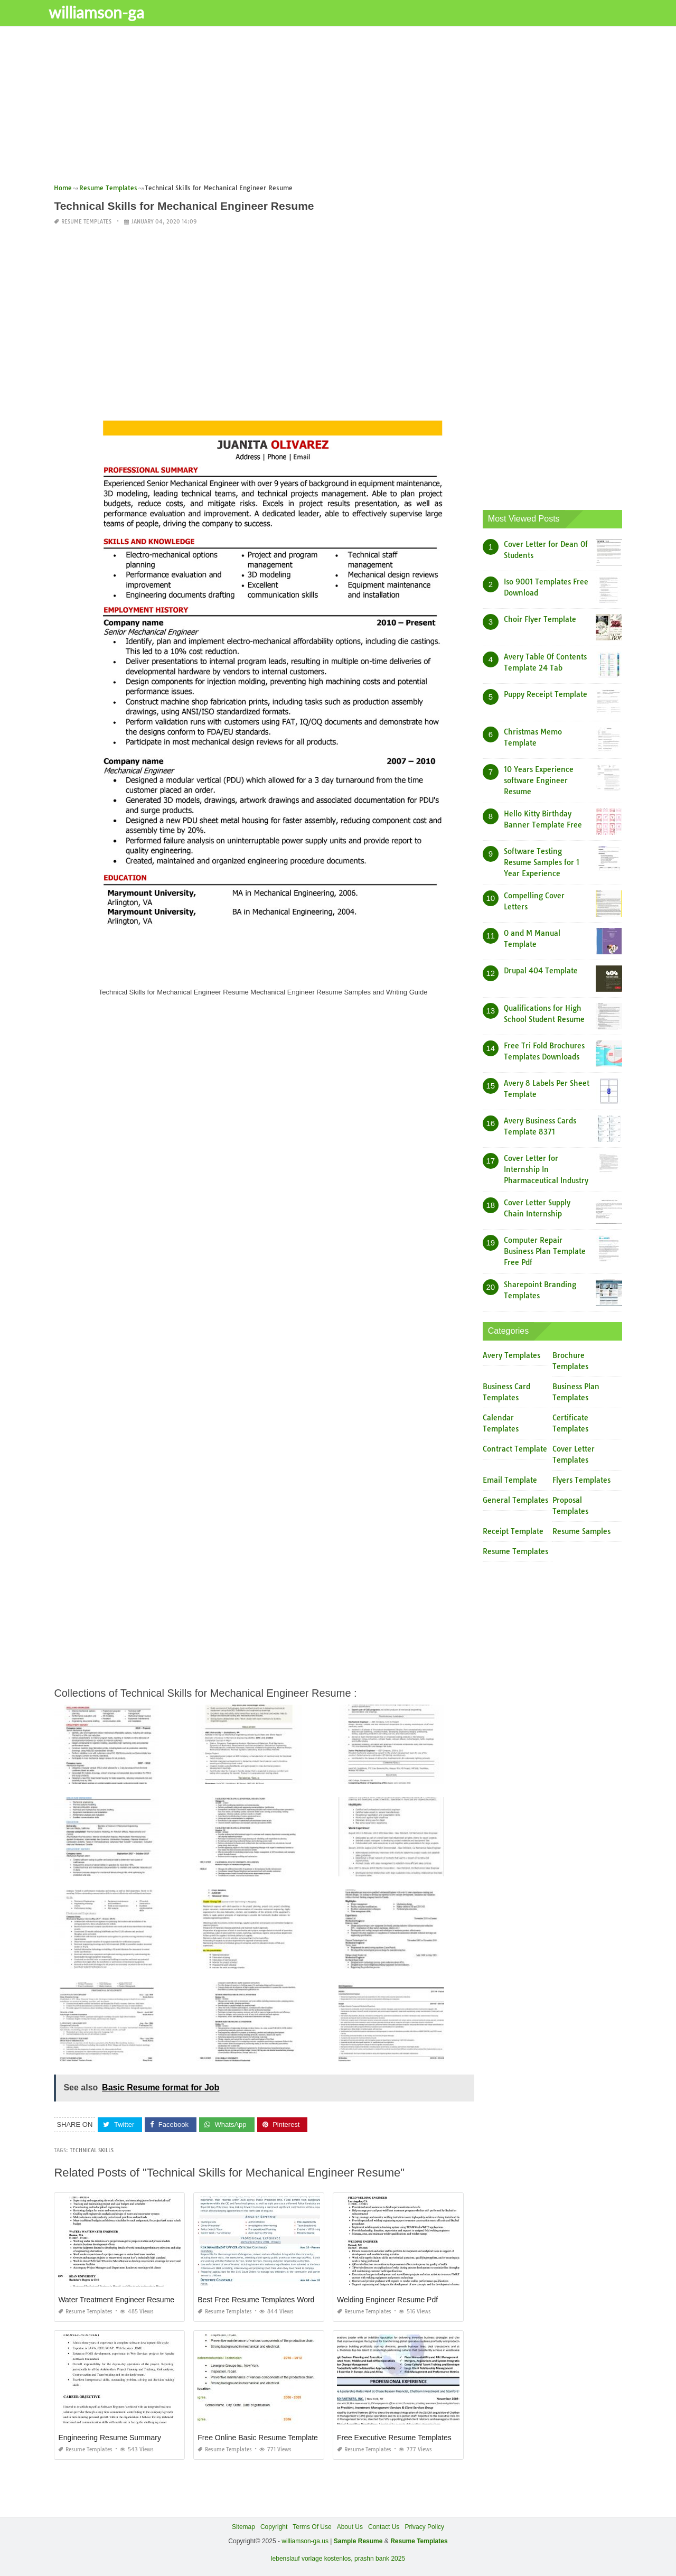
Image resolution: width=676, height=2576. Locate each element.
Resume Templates (86, 221)
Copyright (273, 2527)
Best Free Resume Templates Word (256, 2299)
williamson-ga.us (304, 2541)
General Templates (515, 1500)
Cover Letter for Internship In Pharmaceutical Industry (546, 1169)
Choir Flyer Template (540, 619)
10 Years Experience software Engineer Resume (539, 780)
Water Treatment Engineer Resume (116, 2299)
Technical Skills (92, 2150)
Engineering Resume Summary (109, 2437)
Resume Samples (581, 1531)
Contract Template (515, 1449)
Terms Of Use (312, 2527)
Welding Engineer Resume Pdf (387, 2299)
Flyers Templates (581, 1480)
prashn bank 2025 (379, 2558)
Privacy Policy (424, 2527)
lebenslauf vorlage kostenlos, (312, 2558)
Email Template (510, 1480)
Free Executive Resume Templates (394, 2437)
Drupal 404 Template (541, 970)
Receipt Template (513, 1531)
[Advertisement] (338, 108)
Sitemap (243, 2527)
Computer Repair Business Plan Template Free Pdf (545, 1251)
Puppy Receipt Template (545, 694)
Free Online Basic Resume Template (258, 2437)
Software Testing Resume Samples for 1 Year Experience (541, 862)
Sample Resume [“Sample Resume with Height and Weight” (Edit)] (358, 2541)
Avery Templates (511, 1355)
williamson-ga (107, 12)
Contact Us (383, 2527)
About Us (350, 2527)
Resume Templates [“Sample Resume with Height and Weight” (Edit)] (419, 2541)
